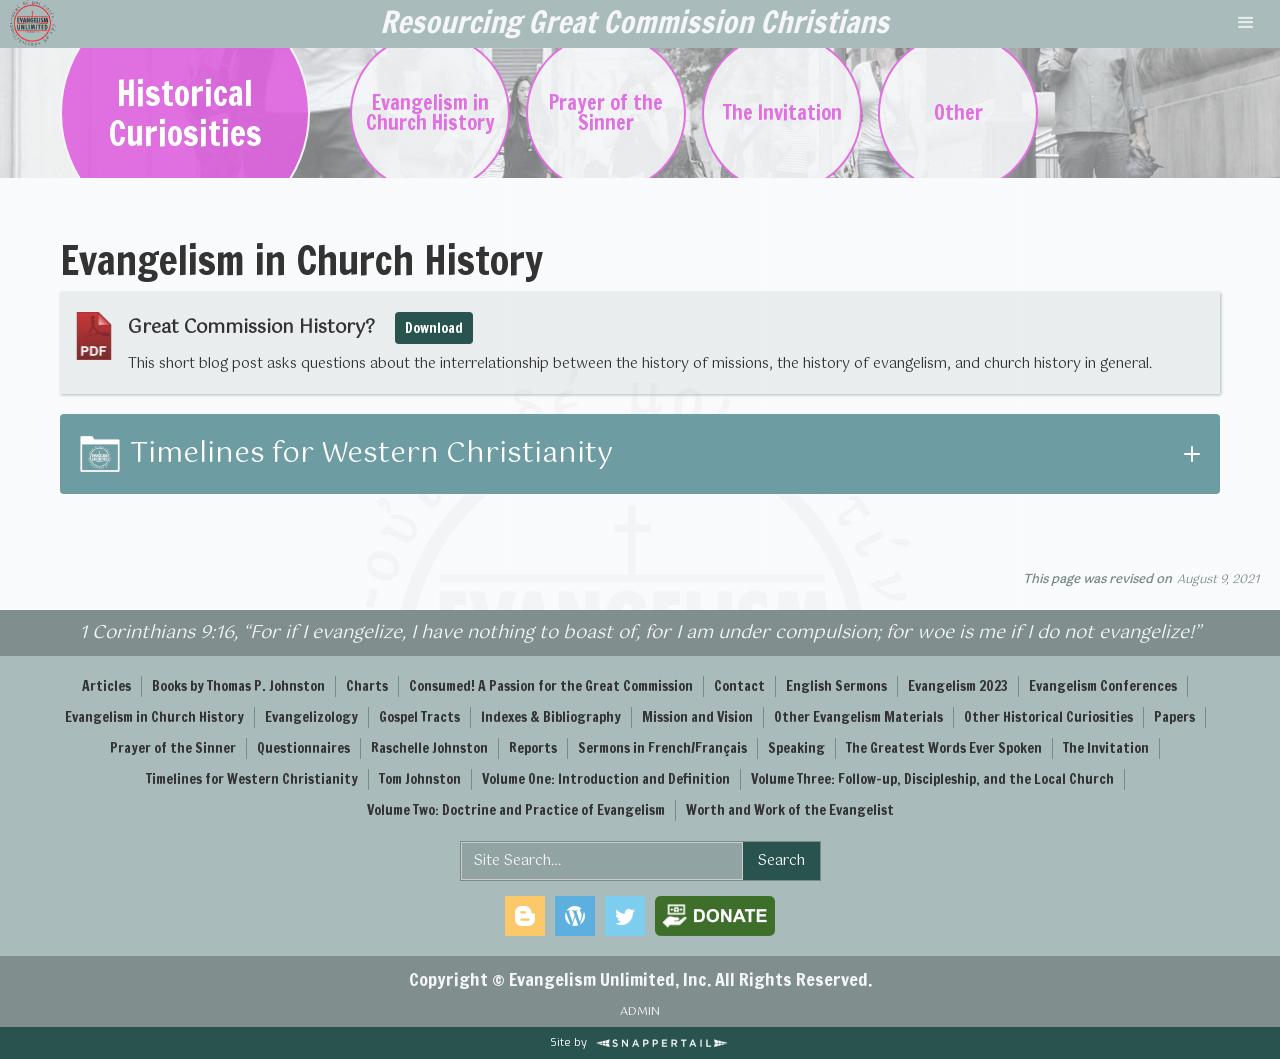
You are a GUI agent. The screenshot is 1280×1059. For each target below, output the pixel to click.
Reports (533, 748)
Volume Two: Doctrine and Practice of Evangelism (516, 810)
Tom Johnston (420, 779)
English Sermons (836, 686)
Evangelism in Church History (154, 717)
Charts (367, 686)
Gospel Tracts (419, 717)
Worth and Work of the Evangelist (790, 810)
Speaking (796, 748)
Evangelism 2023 (958, 686)
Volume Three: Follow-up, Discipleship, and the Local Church (932, 779)
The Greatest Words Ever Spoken (944, 748)
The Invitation (1106, 748)
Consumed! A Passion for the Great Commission (551, 686)
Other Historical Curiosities (1048, 717)
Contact (739, 686)
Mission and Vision (697, 717)
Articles (106, 686)
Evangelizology (311, 717)
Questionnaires (303, 748)
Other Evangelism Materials (858, 717)
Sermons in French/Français (662, 748)
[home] (634, 24)
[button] (1246, 24)
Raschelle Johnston (429, 748)
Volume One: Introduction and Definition (606, 779)
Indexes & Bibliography (551, 717)
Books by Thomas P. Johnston (238, 686)
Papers (1174, 717)
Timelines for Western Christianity (252, 779)
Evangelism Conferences (1103, 686)
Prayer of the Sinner (173, 748)
